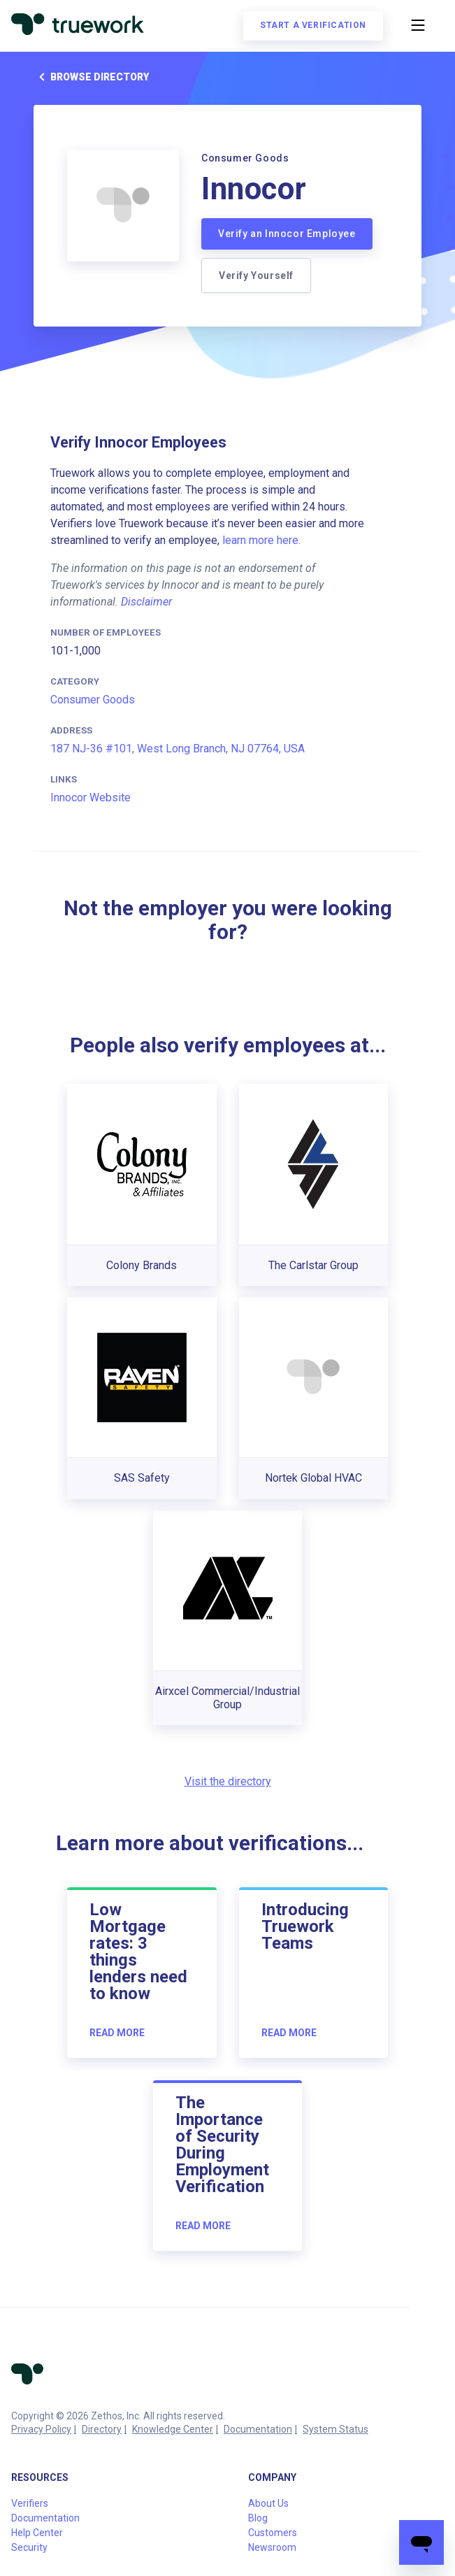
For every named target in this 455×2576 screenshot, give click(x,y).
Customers (272, 2532)
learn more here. (261, 540)
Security (29, 2547)
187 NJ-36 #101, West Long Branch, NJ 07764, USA (177, 748)
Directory (102, 2429)
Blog (258, 2518)
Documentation (258, 2429)
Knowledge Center (172, 2429)
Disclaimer (146, 601)
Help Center (37, 2532)
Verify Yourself (256, 275)
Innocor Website (90, 797)
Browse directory (91, 77)
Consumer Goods (92, 699)
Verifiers (29, 2503)
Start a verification (313, 25)
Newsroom (272, 2547)
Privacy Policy (41, 2429)
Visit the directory (228, 1781)
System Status (335, 2429)
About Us (268, 2503)
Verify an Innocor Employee (287, 233)
